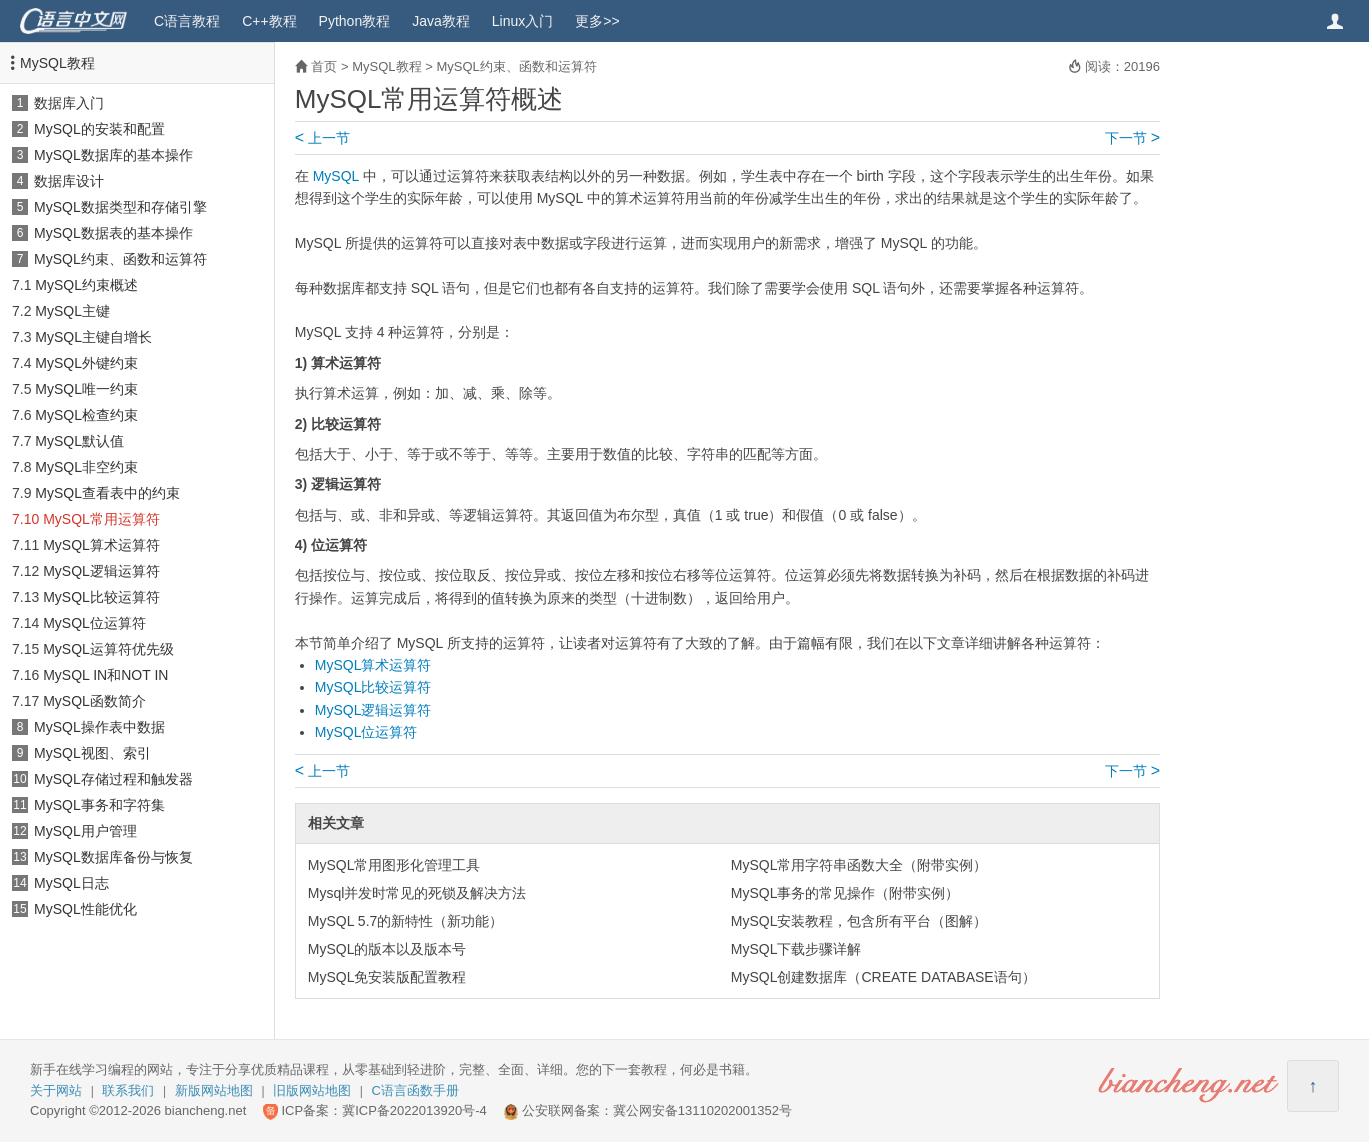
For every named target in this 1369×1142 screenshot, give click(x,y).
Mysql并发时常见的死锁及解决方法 (417, 893)
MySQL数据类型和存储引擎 (120, 207)
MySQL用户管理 (85, 831)
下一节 (1132, 138)
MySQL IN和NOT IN (105, 675)
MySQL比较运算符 (101, 597)
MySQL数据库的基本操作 (113, 155)
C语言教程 (187, 21)
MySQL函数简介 (94, 701)
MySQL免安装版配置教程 (387, 977)
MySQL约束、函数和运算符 (120, 259)
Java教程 (441, 21)
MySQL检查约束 (86, 415)
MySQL (336, 176)
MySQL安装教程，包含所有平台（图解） (859, 921)
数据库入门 (69, 103)
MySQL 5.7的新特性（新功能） (406, 921)
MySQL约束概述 (86, 285)
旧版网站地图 (312, 1090)
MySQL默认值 (79, 441)
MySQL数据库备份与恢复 (113, 857)
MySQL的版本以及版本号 (387, 949)
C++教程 (269, 21)
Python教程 (355, 21)
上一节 (322, 138)
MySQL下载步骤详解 (796, 949)
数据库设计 (69, 181)
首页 (324, 66)
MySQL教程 (57, 63)
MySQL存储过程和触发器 (113, 779)
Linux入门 (522, 21)
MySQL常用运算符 (101, 519)
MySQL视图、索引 (92, 753)
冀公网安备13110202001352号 (702, 1110)
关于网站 (56, 1090)
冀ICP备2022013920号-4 (414, 1110)
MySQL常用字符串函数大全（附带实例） (859, 865)
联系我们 (128, 1090)
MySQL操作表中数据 (99, 727)
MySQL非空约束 (86, 467)
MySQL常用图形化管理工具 (394, 865)
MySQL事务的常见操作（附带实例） (845, 893)
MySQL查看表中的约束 (107, 493)
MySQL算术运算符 (101, 545)
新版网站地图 (214, 1090)
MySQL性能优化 (85, 909)
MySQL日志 (71, 883)
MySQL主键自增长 (93, 337)
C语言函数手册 (415, 1090)
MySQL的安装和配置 (99, 129)
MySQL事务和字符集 (99, 805)
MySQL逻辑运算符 (101, 571)
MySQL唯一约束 (86, 389)
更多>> (597, 21)
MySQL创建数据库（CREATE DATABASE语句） (883, 977)
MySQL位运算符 (94, 623)
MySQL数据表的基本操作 (113, 233)
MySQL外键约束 (86, 363)
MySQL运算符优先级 (108, 649)
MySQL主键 (72, 311)
